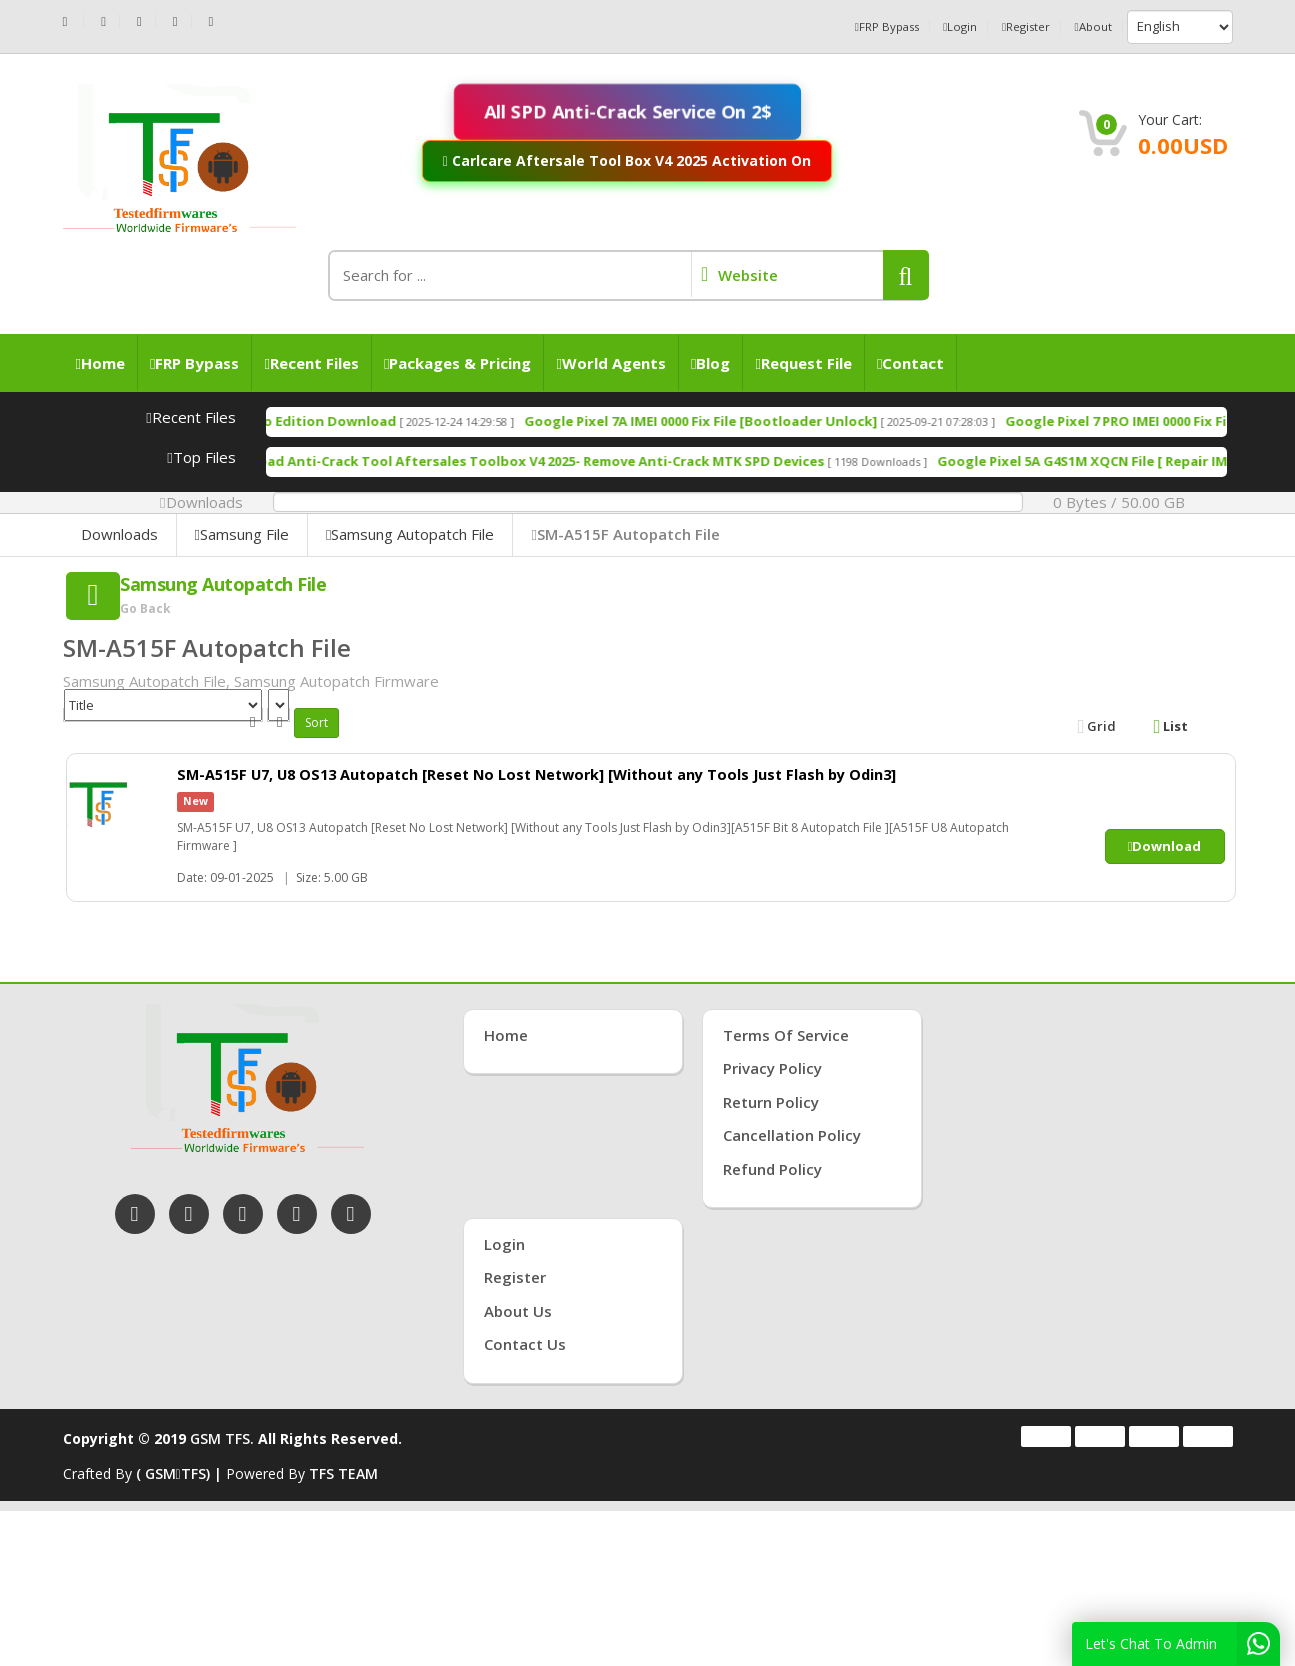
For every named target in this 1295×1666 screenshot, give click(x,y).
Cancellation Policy (792, 1135)
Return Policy (771, 1102)
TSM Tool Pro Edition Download (407, 421)
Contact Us (525, 1344)
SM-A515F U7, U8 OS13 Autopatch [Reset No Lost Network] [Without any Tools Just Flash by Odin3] (569, 774)
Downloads (119, 534)
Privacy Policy (772, 1068)
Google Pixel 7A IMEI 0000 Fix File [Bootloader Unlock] (818, 421)
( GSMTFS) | (181, 1473)
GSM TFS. (222, 1438)
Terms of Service (786, 1035)
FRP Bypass (846, 26)
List (1171, 726)
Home (100, 363)
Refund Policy (772, 1169)
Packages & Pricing (457, 363)
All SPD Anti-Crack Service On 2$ (627, 111)
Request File (803, 363)
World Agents (610, 363)
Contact (910, 363)
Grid (1097, 726)
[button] (906, 275)
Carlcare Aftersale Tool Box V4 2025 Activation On (627, 160)
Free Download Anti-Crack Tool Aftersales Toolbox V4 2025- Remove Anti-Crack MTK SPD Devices (621, 461)
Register (1009, 26)
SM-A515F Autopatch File (625, 534)
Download (1165, 846)
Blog (710, 363)
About (1088, 26)
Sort (316, 722)
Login (932, 26)
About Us (518, 1311)
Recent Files (311, 363)
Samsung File (242, 534)
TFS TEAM (343, 1473)
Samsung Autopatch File (410, 534)
